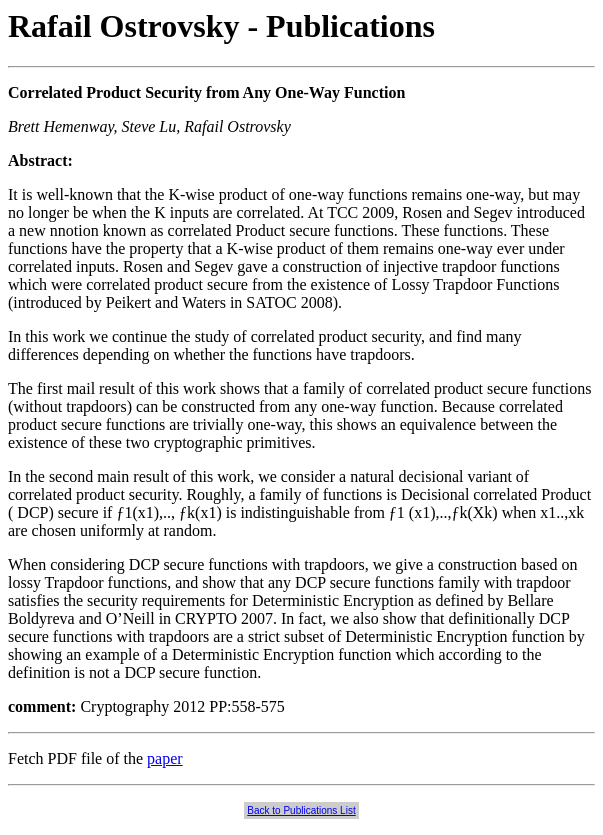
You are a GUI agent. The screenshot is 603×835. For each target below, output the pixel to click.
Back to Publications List (301, 810)
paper (165, 758)
